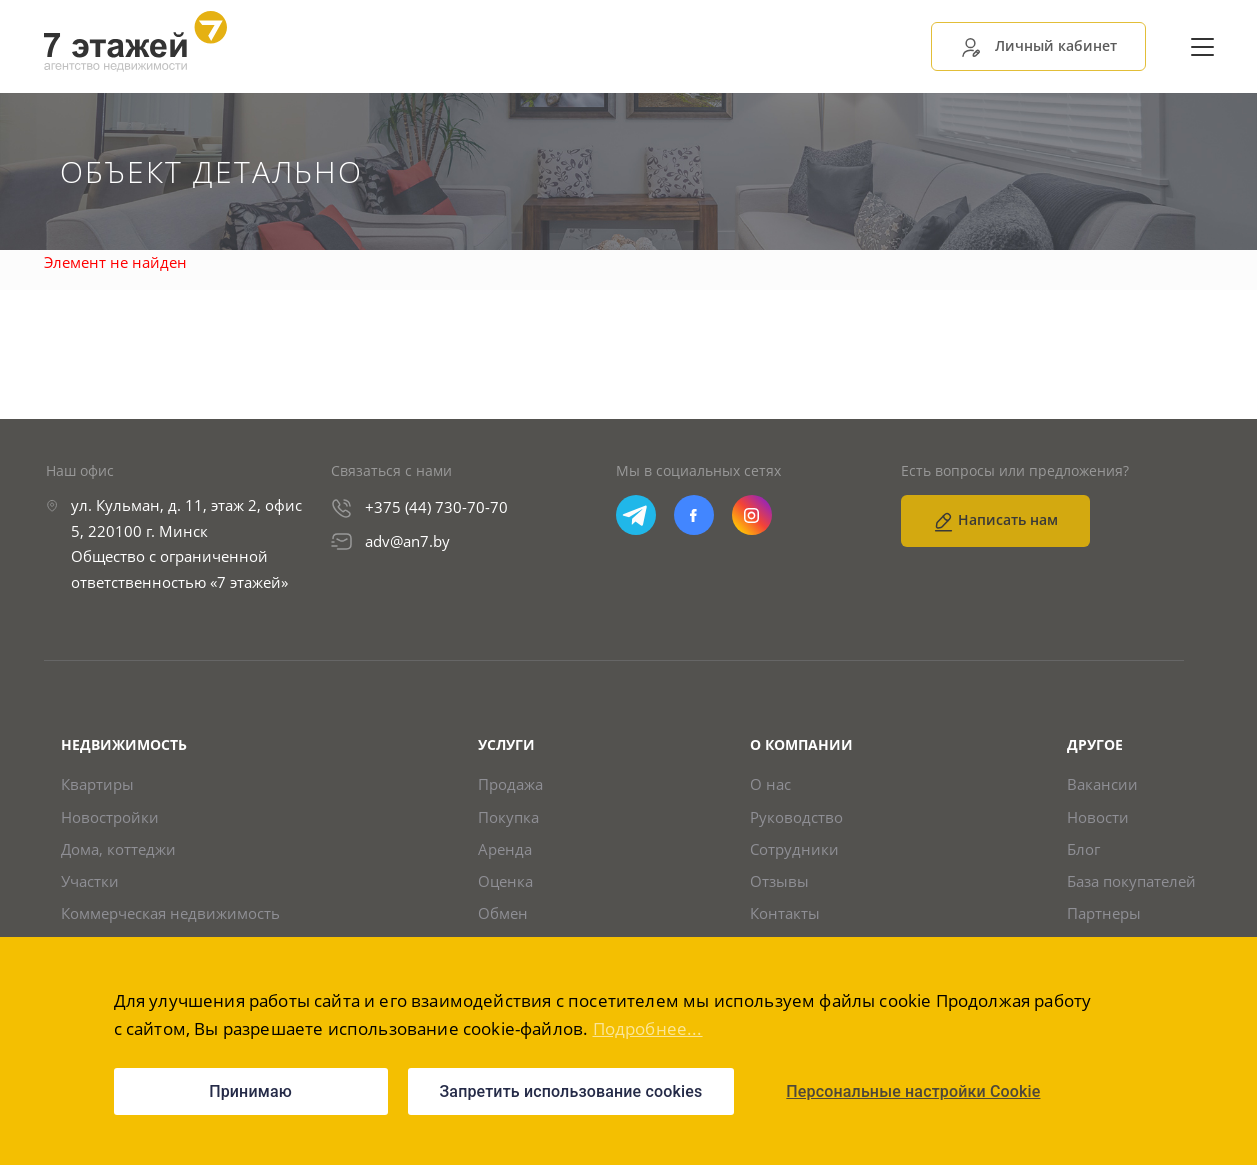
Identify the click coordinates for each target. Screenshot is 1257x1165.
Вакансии (1102, 788)
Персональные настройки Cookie (913, 1091)
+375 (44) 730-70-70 (436, 511)
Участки (90, 888)
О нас (770, 788)
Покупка (508, 821)
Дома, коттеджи (118, 855)
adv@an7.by (407, 544)
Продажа (510, 788)
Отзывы (779, 888)
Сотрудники (794, 855)
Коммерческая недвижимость (170, 922)
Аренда (505, 855)
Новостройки (110, 821)
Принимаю (250, 1091)
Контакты (785, 922)
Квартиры (97, 788)
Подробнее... (648, 1028)
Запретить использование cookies (571, 1091)
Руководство (796, 821)
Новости (1098, 821)
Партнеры (1104, 922)
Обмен (503, 922)
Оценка (505, 888)
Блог (1083, 855)
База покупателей (1131, 888)
